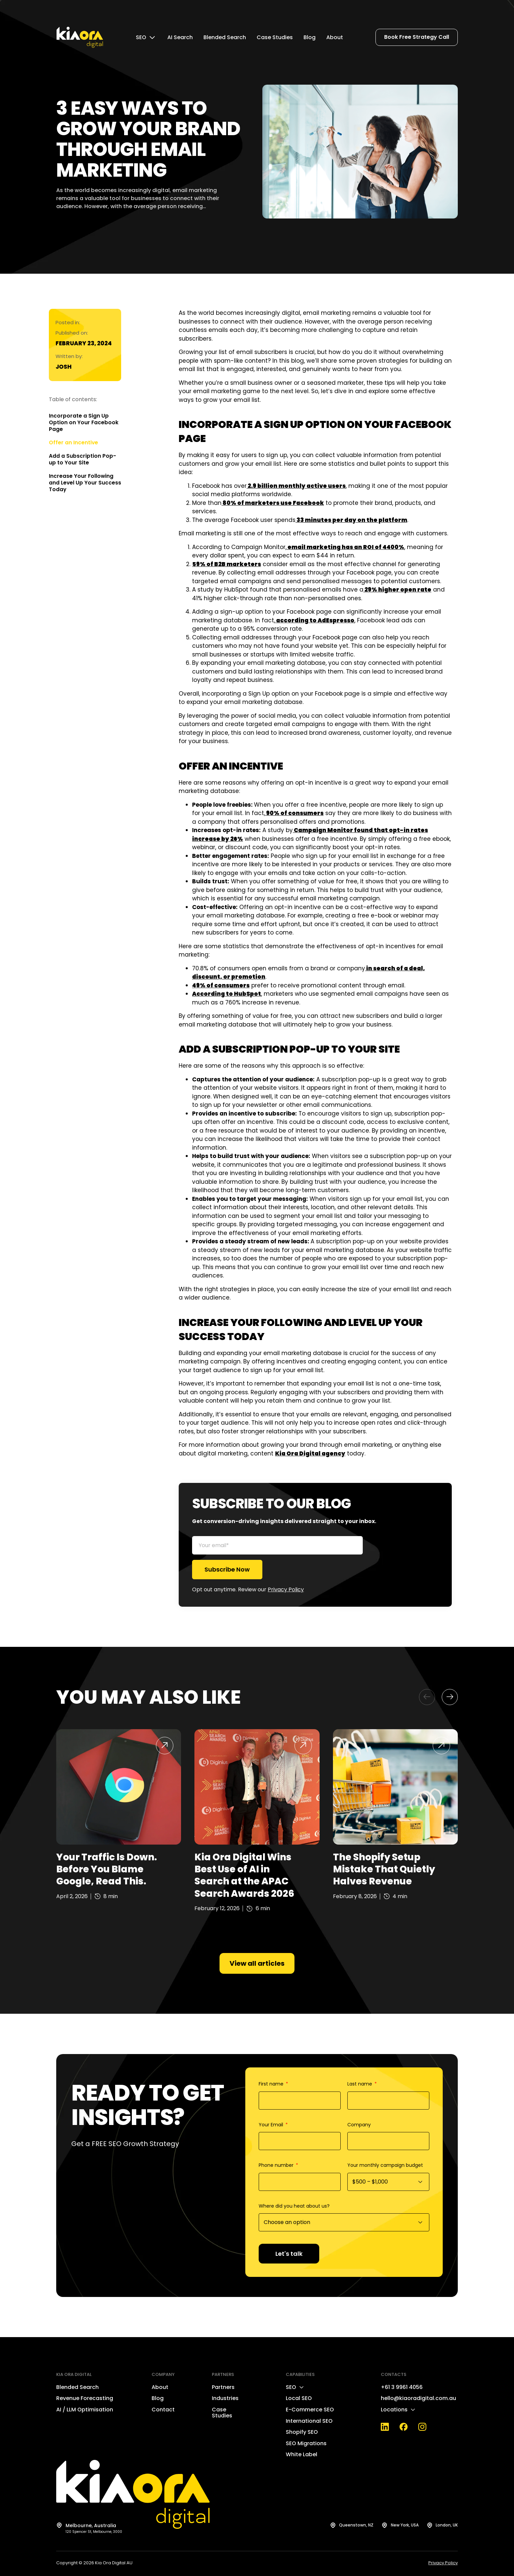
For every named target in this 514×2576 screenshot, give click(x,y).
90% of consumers (294, 813)
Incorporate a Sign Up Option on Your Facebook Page (83, 423)
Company (359, 2125)
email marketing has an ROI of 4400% (345, 547)
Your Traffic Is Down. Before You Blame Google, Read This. (106, 1869)
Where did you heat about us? (294, 2206)
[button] (427, 1697)
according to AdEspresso (314, 620)
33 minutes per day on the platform (351, 520)
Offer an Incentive (73, 442)
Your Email (271, 2125)
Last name (360, 2084)
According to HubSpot (226, 994)
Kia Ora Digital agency (310, 1453)
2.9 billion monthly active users (296, 486)
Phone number (277, 2165)
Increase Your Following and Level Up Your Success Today (85, 483)
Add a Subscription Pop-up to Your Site (82, 459)
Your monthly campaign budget (385, 2165)
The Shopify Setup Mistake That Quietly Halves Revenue (384, 1869)
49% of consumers (221, 985)
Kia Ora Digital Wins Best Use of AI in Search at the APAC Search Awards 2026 (244, 1875)
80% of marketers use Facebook (273, 503)
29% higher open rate (397, 590)
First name (272, 2084)
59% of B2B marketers (226, 564)
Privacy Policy (286, 1589)
